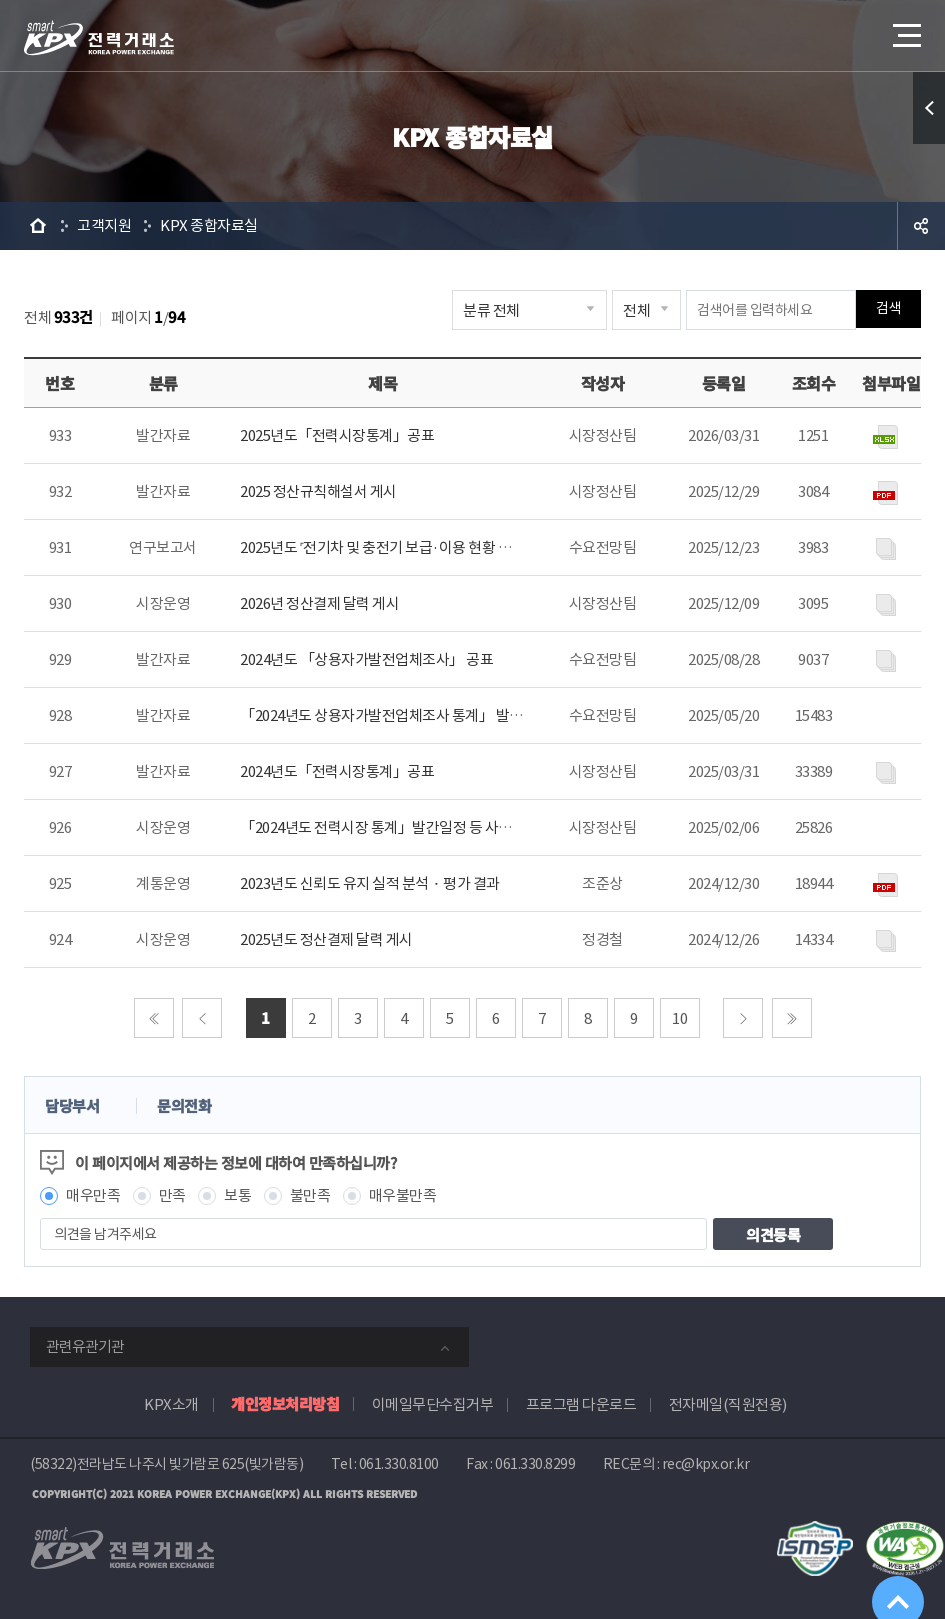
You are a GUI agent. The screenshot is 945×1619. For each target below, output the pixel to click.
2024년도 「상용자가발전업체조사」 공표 (366, 659)
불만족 (310, 1195)
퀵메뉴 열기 (929, 108)
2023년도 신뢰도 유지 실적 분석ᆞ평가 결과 (370, 883)
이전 (202, 1018)
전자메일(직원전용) (728, 1404)
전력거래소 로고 (99, 38)
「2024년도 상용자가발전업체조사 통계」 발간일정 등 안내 (417, 715)
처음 (154, 1018)
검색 (888, 309)
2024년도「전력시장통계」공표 (337, 771)
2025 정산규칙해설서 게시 (318, 491)
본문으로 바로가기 (0, 0)
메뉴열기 (905, 29)
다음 (743, 1018)
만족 (172, 1195)
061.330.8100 (399, 1464)
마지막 (792, 1018)
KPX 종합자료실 (209, 225)
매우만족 (93, 1195)
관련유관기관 (85, 1346)
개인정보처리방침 (285, 1403)
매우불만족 (403, 1195)
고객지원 (104, 225)
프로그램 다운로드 (581, 1404)
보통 (237, 1195)
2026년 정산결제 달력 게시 (319, 603)
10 (679, 1018)
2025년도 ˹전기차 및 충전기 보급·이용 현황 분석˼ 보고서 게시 (420, 547)
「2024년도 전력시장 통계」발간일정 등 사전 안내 (390, 827)
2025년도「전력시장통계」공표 (337, 435)
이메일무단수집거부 (433, 1404)
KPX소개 (171, 1404)
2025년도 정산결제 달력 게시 (326, 939)
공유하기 (921, 226)
